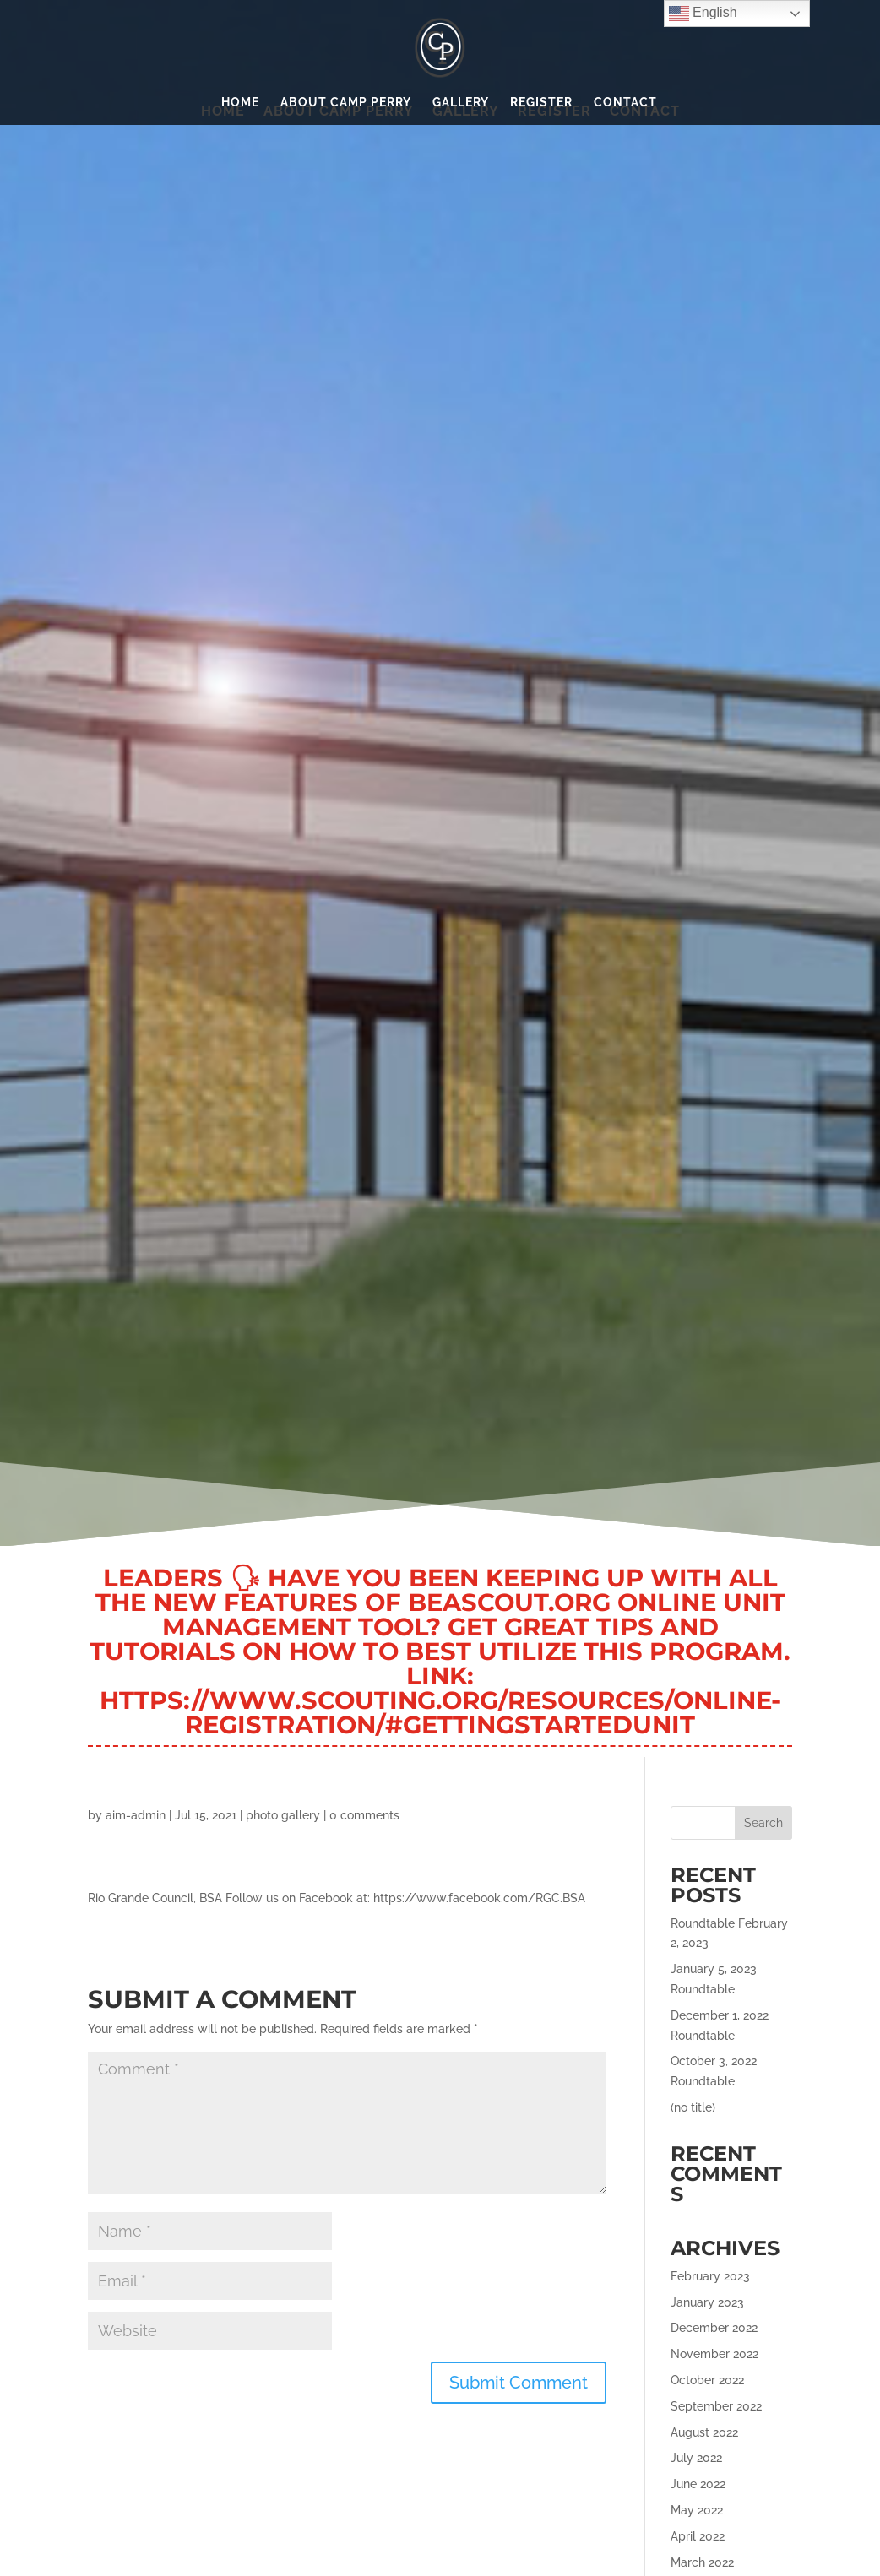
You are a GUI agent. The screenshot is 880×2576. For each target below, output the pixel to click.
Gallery (460, 102)
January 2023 (707, 2302)
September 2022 (716, 2406)
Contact (625, 102)
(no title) (693, 2107)
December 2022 (714, 2328)
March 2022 (702, 2562)
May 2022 (697, 2510)
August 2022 (704, 2432)
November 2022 (714, 2354)
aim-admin (136, 1815)
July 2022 (696, 2458)
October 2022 (707, 2380)
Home (240, 102)
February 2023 (710, 2276)
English (703, 13)
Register (541, 102)
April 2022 (698, 2536)
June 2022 (698, 2484)
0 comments (364, 1815)
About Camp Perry (345, 102)
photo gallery (283, 1815)
